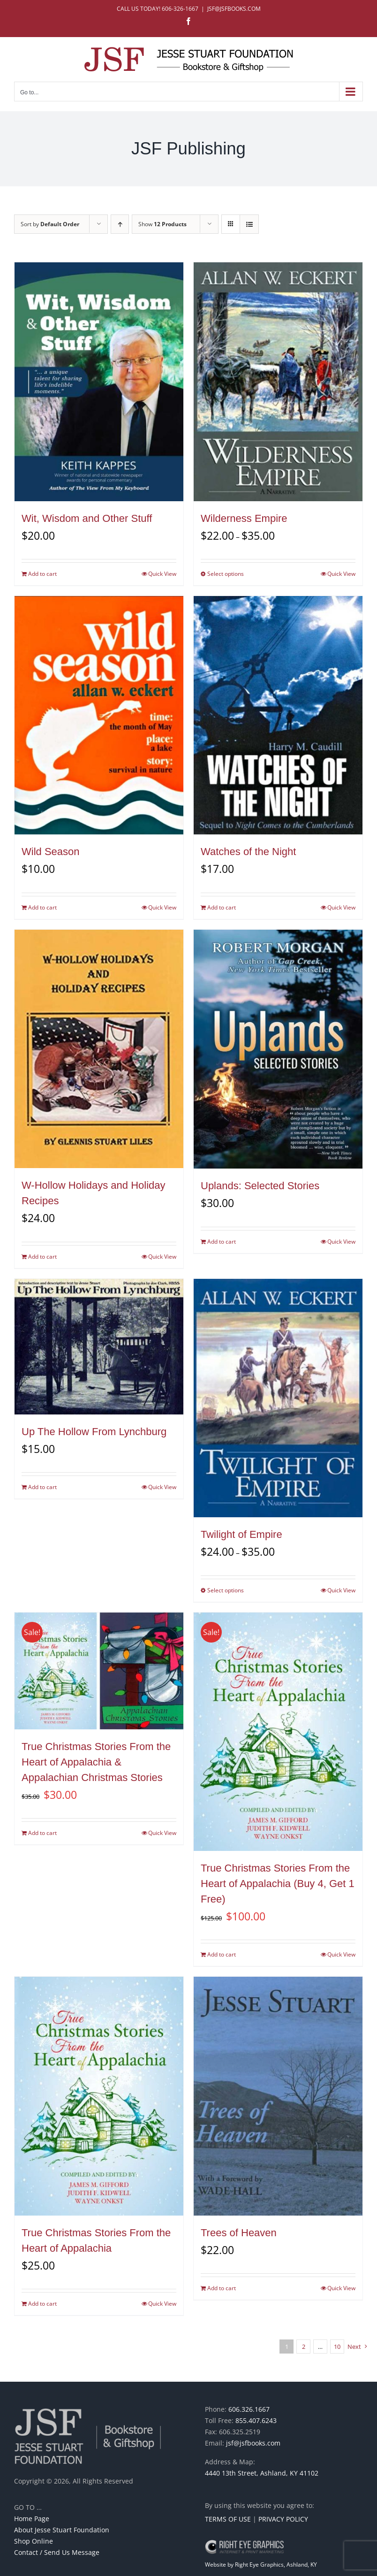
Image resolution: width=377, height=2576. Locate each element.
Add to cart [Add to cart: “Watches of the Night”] (221, 907)
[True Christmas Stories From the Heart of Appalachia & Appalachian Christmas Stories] (99, 1671)
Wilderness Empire (244, 518)
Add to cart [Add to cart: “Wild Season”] (42, 907)
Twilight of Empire (241, 1534)
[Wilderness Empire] (278, 381)
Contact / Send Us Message (56, 2552)
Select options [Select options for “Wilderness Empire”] (225, 574)
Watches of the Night (248, 851)
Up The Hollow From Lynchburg (94, 1431)
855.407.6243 (256, 2420)
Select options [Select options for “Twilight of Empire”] (225, 1590)
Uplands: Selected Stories (260, 1186)
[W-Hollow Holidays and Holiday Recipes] (99, 1049)
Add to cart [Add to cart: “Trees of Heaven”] (221, 2288)
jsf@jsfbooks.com (253, 2442)
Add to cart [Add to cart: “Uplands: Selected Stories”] (221, 1242)
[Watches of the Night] (278, 715)
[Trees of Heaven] (278, 2096)
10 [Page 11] (337, 2346)
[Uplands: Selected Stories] (278, 1049)
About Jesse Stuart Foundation (61, 2529)
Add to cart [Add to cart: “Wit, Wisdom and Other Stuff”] (42, 574)
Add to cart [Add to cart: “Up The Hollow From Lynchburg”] (42, 1487)
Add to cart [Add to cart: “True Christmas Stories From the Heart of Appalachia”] (42, 2304)
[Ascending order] (120, 224)
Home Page (31, 2518)
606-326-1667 (180, 9)
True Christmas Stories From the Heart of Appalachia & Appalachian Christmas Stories (96, 1762)
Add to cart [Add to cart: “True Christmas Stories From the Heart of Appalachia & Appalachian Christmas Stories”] (42, 1833)
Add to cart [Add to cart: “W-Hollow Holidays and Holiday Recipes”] (42, 1257)
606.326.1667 (249, 2409)
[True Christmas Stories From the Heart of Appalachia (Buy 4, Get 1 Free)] (278, 1732)
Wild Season (51, 851)
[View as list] (249, 224)
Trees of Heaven (239, 2233)
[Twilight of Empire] (278, 1398)
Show (162, 224)
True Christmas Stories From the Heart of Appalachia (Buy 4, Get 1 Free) (277, 1883)
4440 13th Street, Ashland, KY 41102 (261, 2473)
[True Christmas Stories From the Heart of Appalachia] (99, 2096)
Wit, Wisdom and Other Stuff (87, 518)
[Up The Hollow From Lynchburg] (99, 1346)
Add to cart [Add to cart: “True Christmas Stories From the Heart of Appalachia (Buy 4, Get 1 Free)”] (221, 1954)
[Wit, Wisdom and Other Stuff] (99, 381)
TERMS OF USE (228, 2519)
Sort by (50, 224)
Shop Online (33, 2541)
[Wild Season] (99, 715)
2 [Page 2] (303, 2346)
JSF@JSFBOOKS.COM (234, 9)
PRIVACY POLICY (283, 2519)
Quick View (162, 574)
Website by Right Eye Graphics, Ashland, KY (261, 2564)
